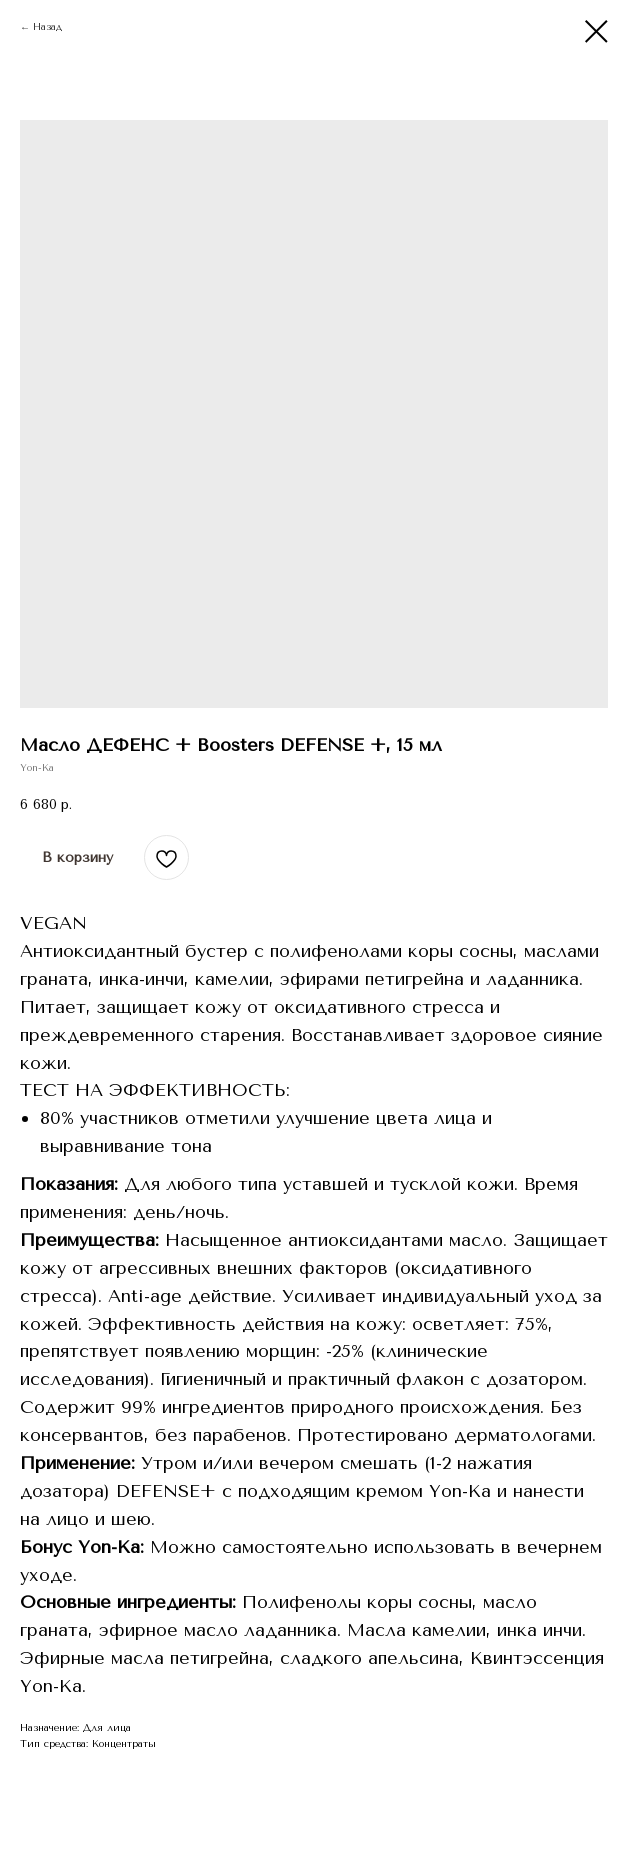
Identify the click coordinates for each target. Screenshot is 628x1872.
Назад (47, 27)
